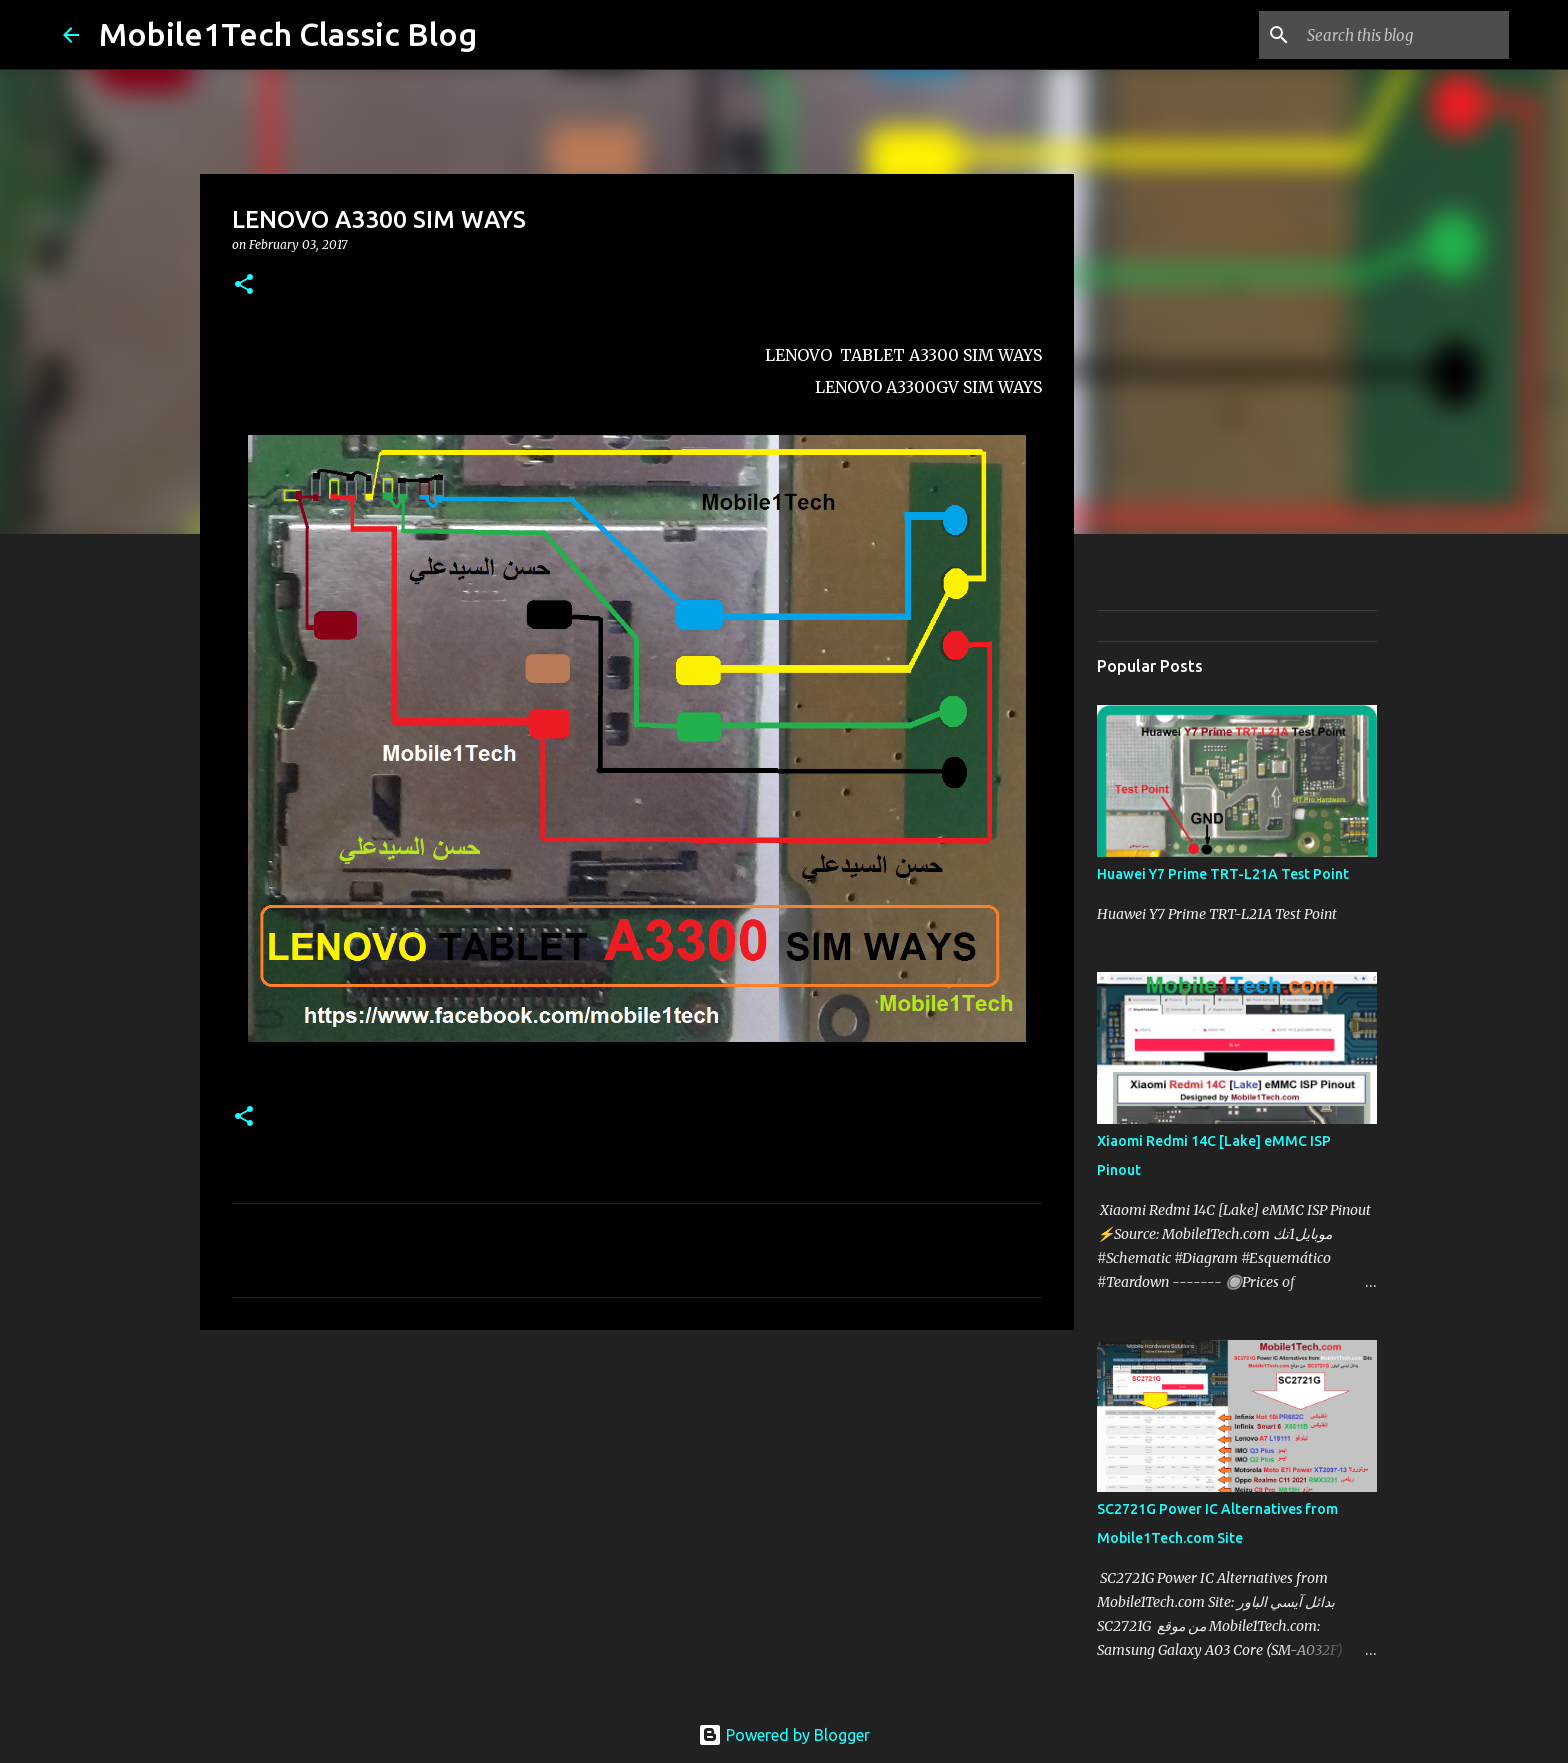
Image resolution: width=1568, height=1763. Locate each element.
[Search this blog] (1404, 35)
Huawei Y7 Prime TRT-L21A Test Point (1223, 874)
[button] (244, 285)
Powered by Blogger (784, 1735)
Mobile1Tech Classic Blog (288, 34)
